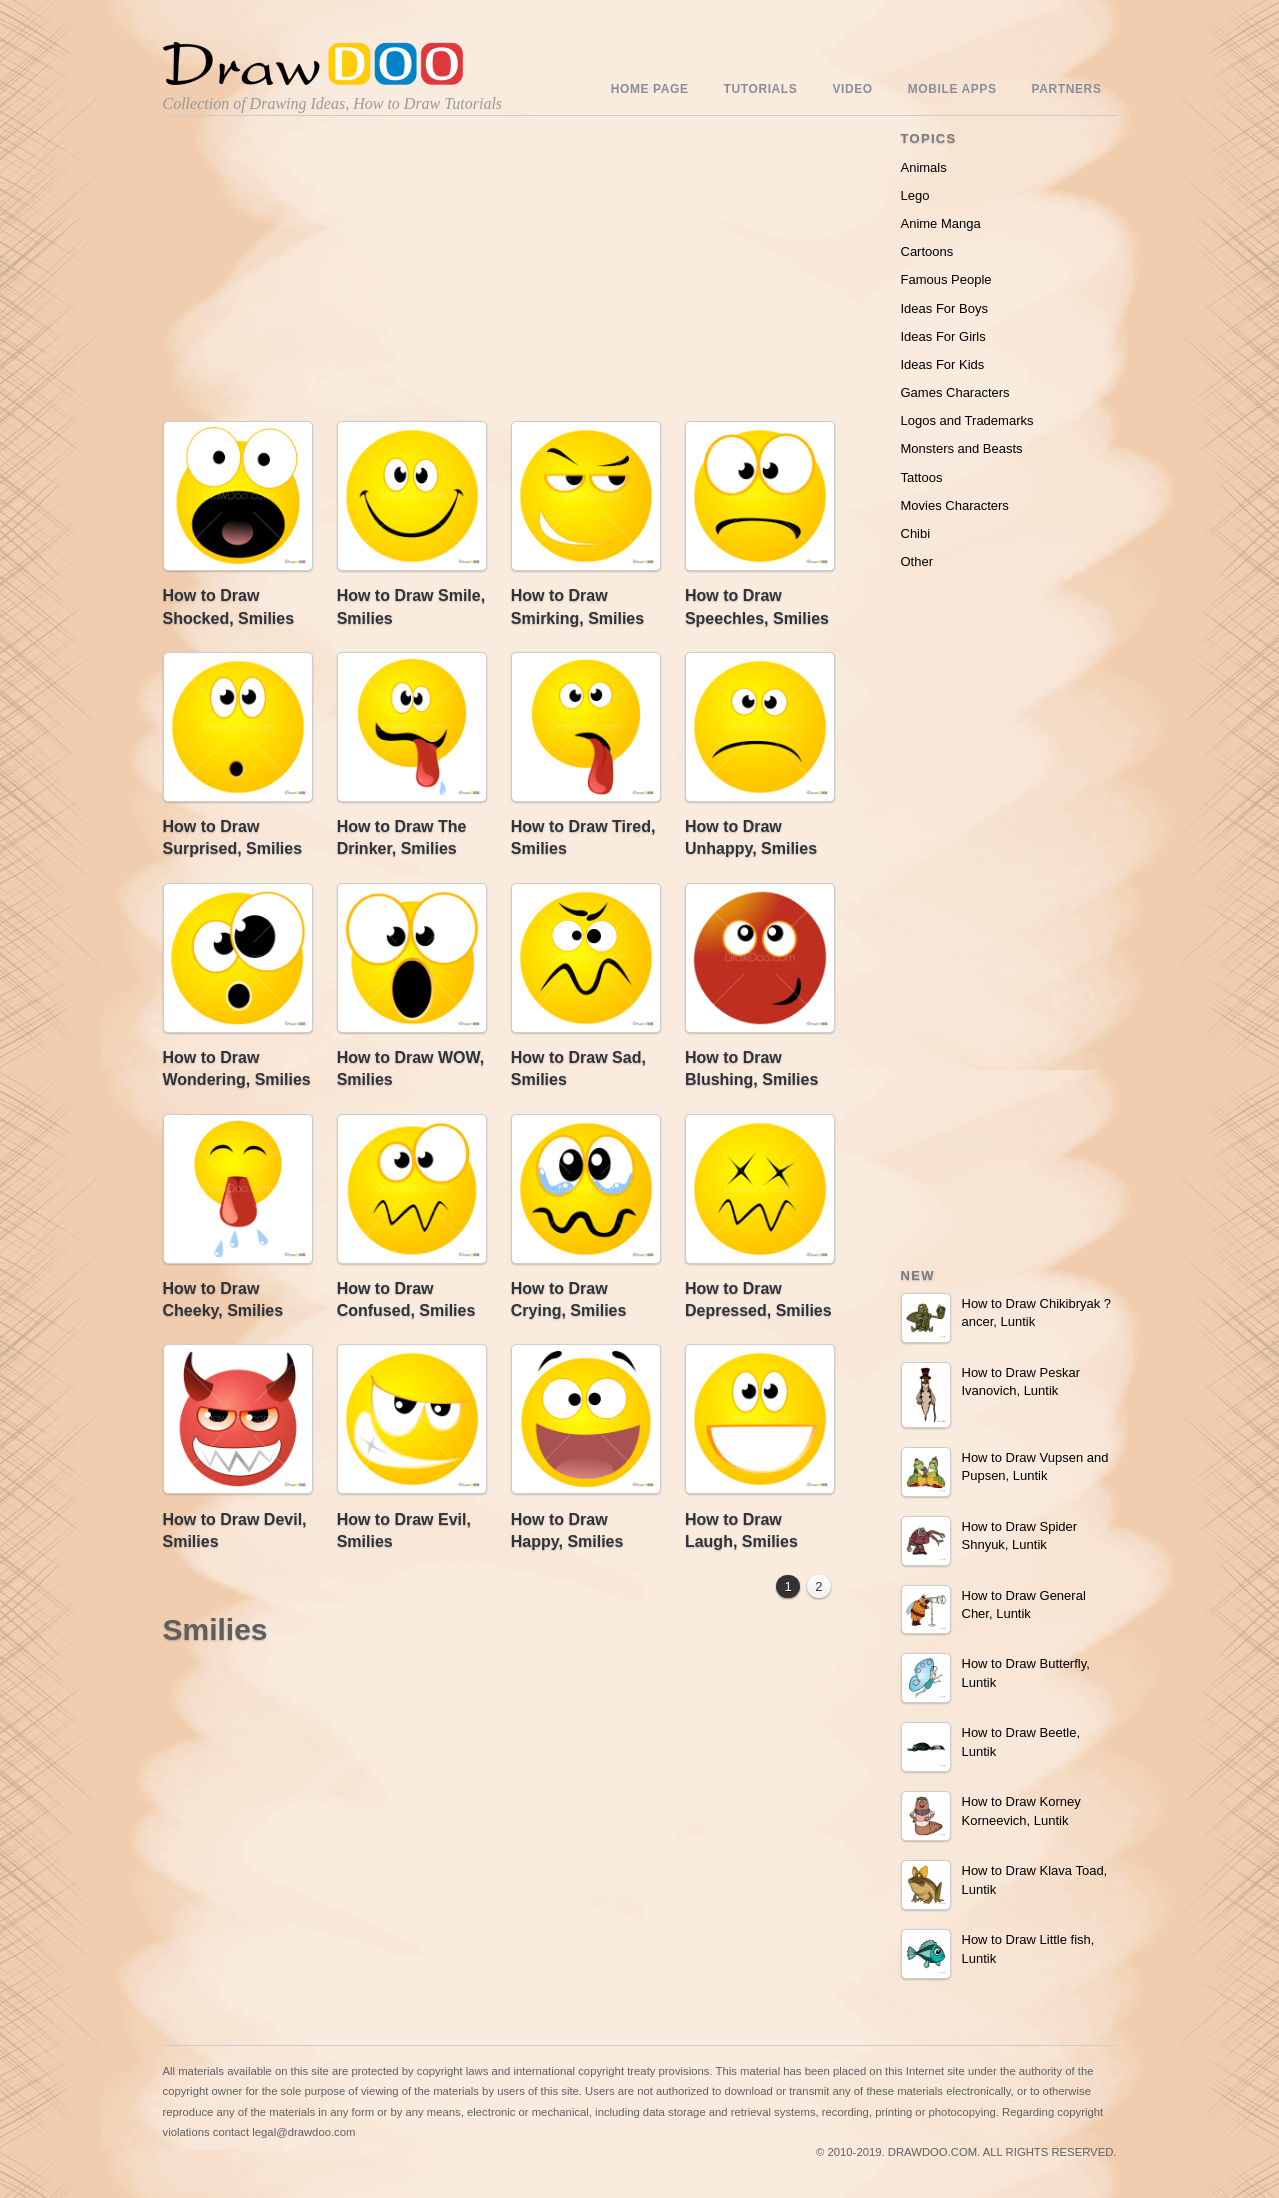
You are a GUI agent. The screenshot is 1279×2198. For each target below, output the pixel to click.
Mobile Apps (952, 89)
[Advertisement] (333, 273)
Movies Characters (955, 505)
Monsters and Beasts (962, 448)
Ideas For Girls (943, 336)
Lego (915, 195)
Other (917, 561)
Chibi (916, 533)
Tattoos (922, 477)
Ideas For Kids (943, 364)
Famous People (946, 279)
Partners (1067, 89)
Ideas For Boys (944, 308)
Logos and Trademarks (967, 420)
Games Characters (955, 392)
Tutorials (761, 89)
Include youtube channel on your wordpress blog (590, 2175)
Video (852, 89)
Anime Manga (941, 223)
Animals (924, 167)
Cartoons (927, 251)
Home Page (650, 89)
